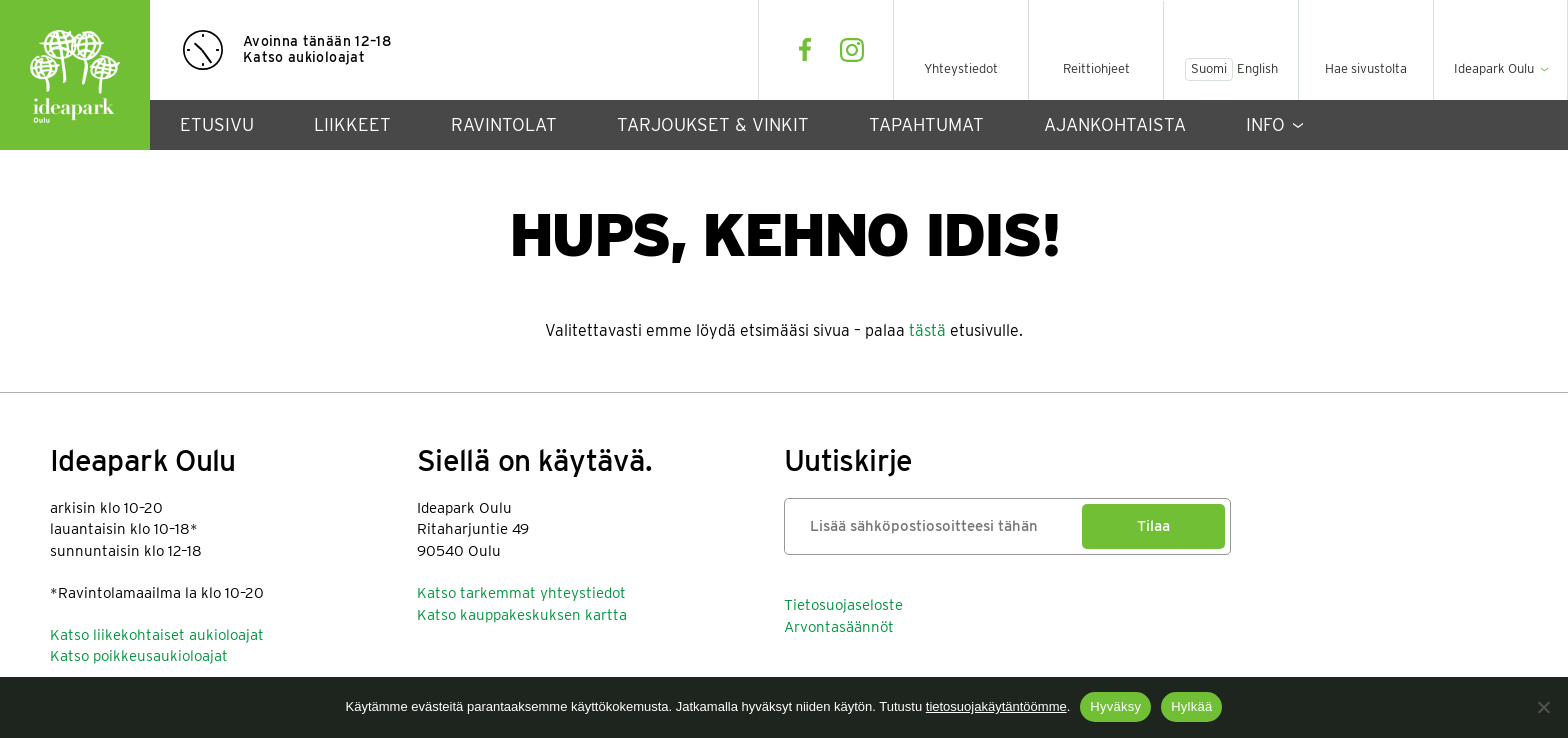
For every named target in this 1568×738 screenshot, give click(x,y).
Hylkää (1191, 706)
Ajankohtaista (1115, 124)
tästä (927, 330)
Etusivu (217, 124)
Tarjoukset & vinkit (713, 124)
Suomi (1209, 68)
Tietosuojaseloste (843, 605)
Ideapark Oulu (75, 75)
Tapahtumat (926, 124)
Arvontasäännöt (839, 627)
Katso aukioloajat (304, 57)
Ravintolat (504, 124)
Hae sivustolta (1366, 68)
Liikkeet (352, 124)
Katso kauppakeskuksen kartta (522, 615)
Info (1265, 124)
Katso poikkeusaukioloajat (139, 656)
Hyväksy (1115, 706)
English (1257, 69)
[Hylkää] (1543, 707)
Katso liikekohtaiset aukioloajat (157, 635)
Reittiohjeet (1096, 68)
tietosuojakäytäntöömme (996, 706)
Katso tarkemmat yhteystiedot (521, 593)
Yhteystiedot (961, 68)
